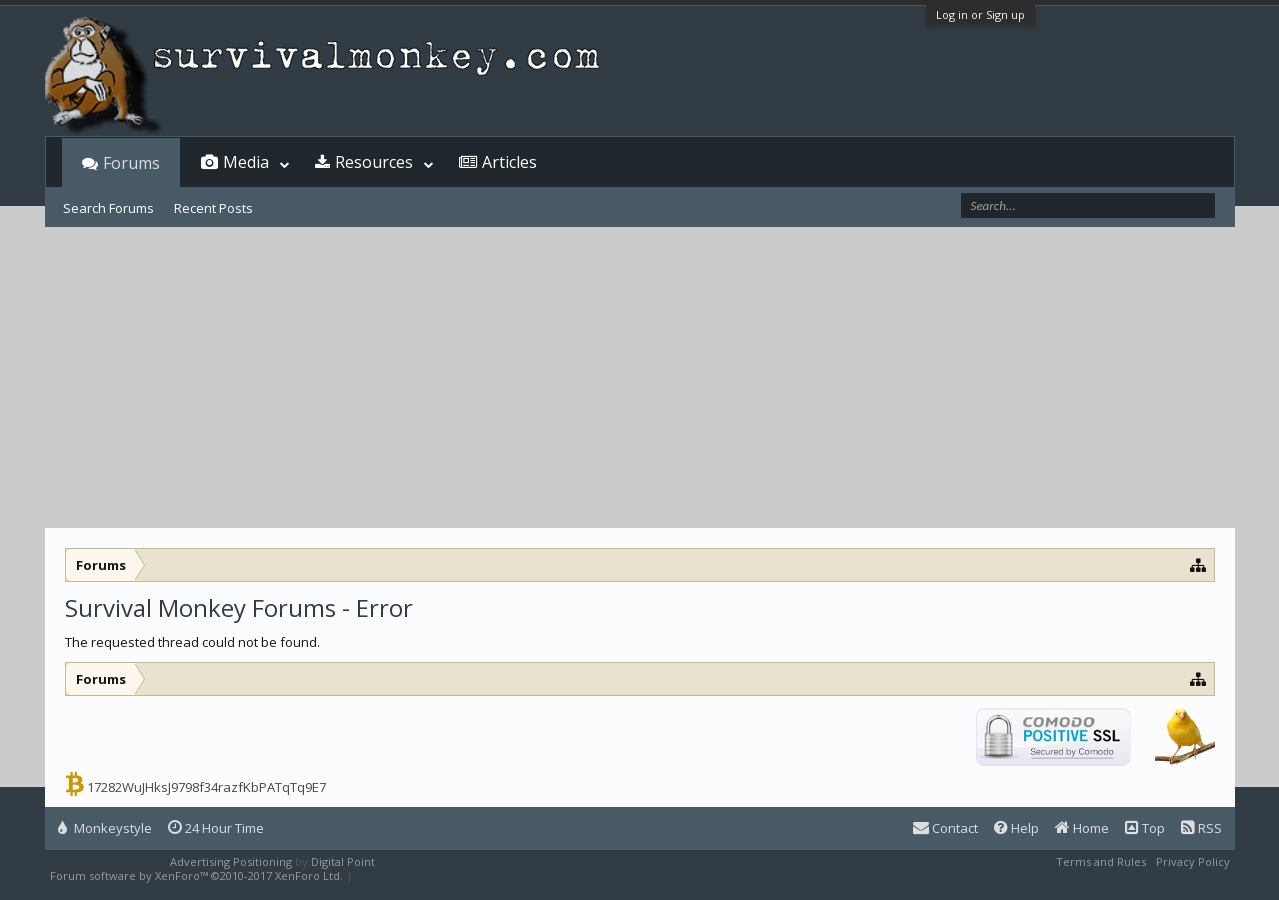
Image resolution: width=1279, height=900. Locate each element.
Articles (509, 162)
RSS (1201, 828)
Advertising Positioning (231, 861)
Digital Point (343, 861)
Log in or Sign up (980, 14)
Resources (374, 162)
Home (1082, 828)
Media (246, 162)
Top (1145, 828)
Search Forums (108, 208)
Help (1016, 828)
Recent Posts (213, 208)
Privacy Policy (1193, 861)
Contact (945, 828)
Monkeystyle (105, 828)
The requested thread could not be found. (192, 642)
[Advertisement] (640, 378)
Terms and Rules (1101, 861)
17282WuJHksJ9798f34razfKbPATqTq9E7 (206, 787)
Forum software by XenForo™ (196, 875)
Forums (131, 163)
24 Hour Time (216, 828)
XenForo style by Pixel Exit (426, 875)
